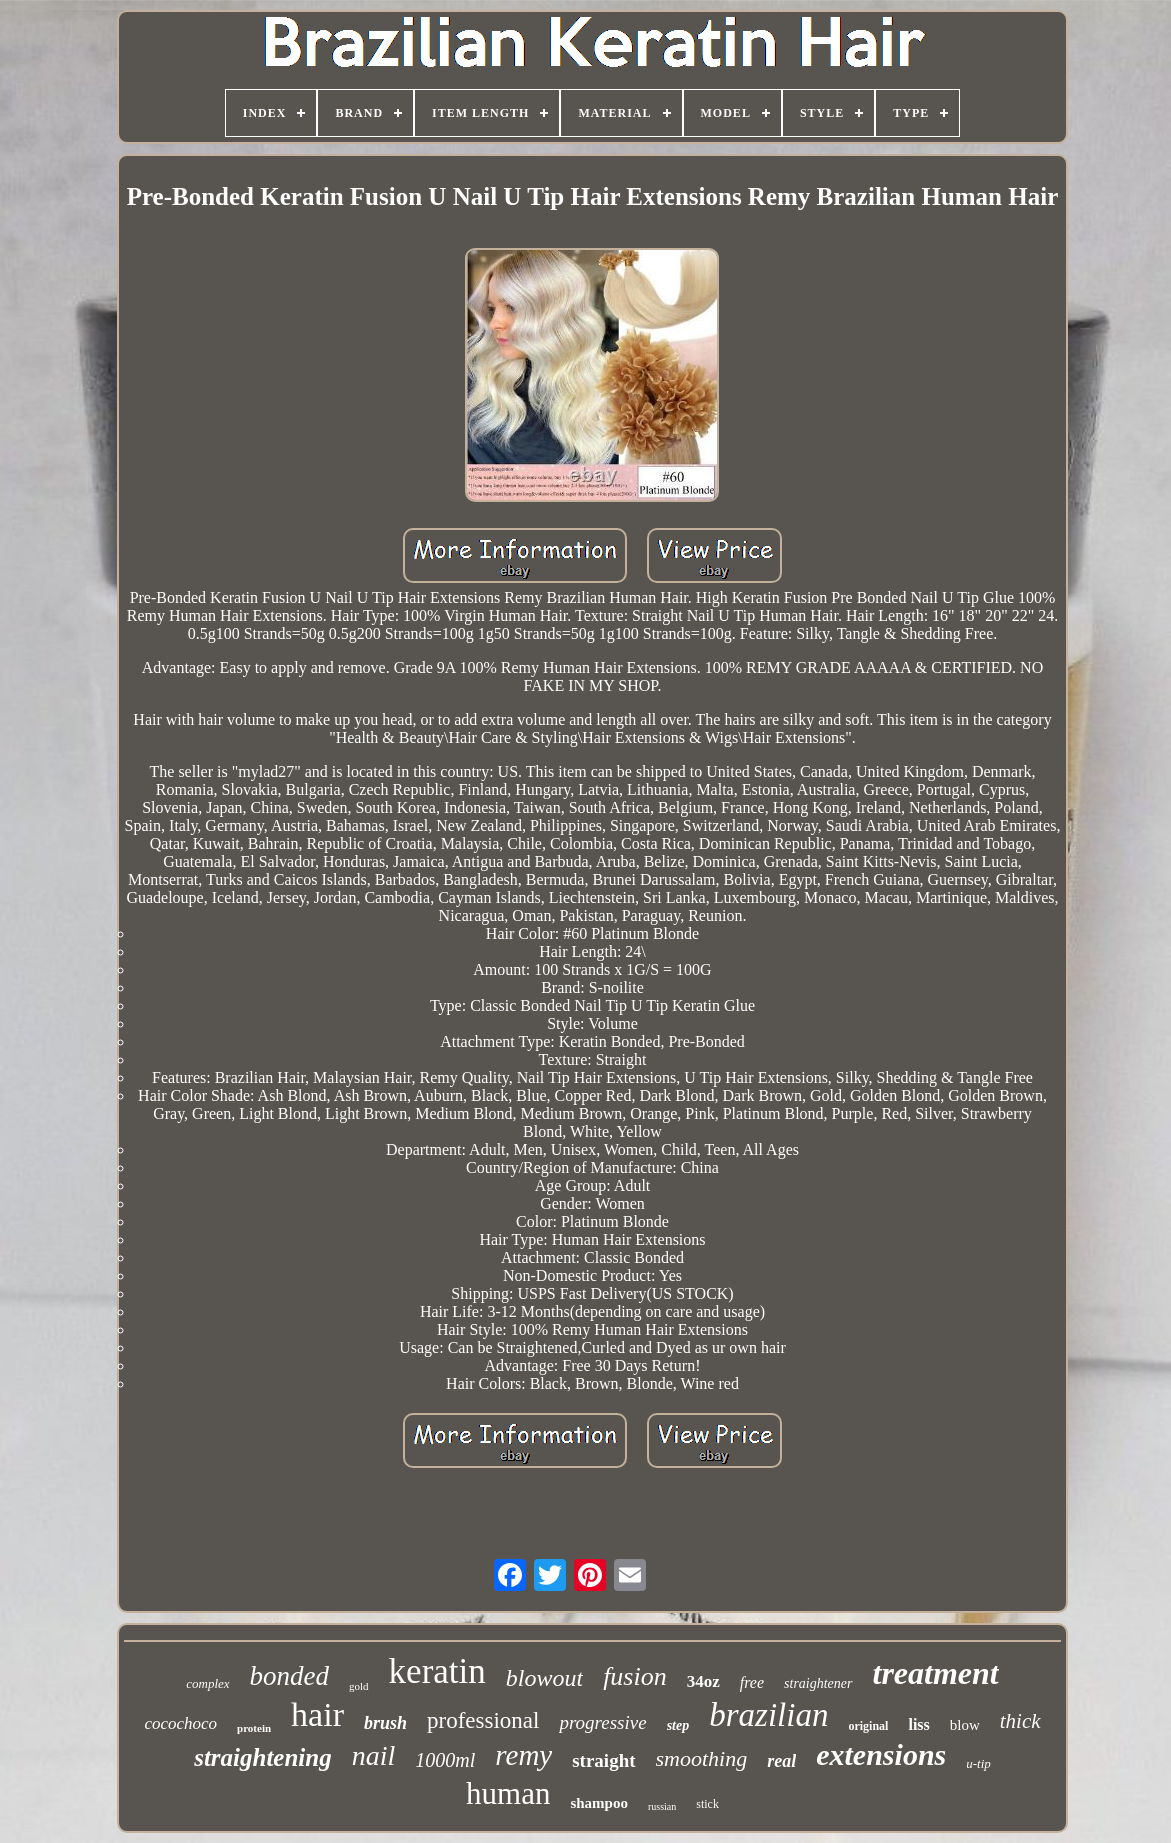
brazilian (768, 1715)
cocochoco (180, 1723)
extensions (881, 1754)
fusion (635, 1676)
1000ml (445, 1760)
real (781, 1761)
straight (603, 1760)
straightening (263, 1757)
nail (374, 1755)
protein (254, 1728)
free (752, 1682)
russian (662, 1806)
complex (207, 1683)
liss (918, 1724)
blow (965, 1725)
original (868, 1726)
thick (1020, 1721)
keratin (437, 1671)
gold (359, 1686)
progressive (602, 1722)
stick (707, 1804)
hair (317, 1714)
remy (523, 1755)
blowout (544, 1678)
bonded (289, 1676)
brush (385, 1723)
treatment (936, 1673)
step (678, 1725)
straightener (818, 1683)
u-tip (978, 1763)
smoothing (702, 1758)
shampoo (599, 1803)
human (508, 1793)
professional (483, 1720)
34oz (703, 1681)
